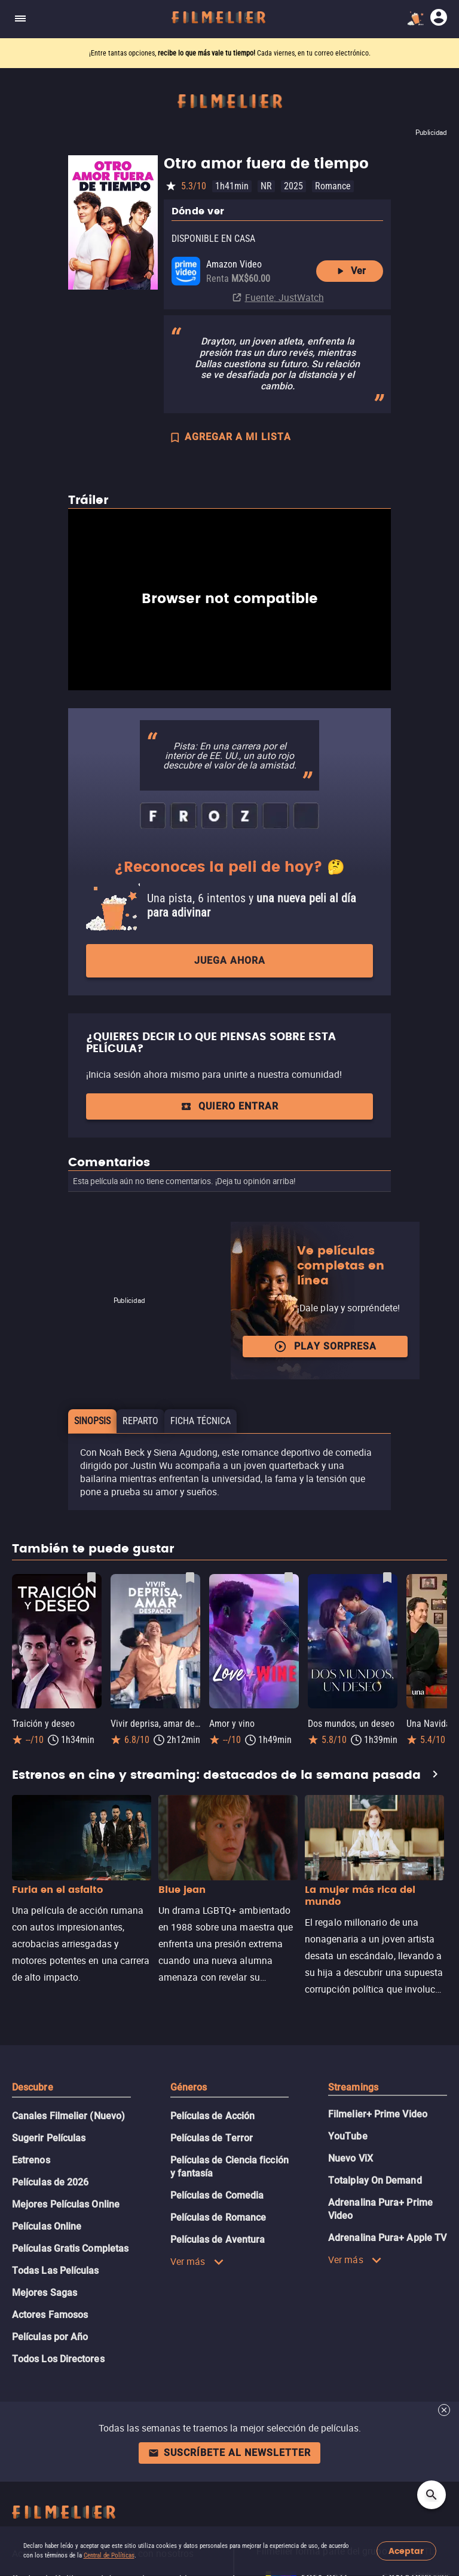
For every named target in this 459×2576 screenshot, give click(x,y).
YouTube (348, 2136)
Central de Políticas (109, 2555)
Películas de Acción (212, 2116)
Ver (350, 271)
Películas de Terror (211, 2138)
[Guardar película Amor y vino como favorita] (288, 1577)
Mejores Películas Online (66, 2204)
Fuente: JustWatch (284, 297)
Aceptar (406, 2551)
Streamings (353, 2087)
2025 (293, 186)
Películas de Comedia (217, 2195)
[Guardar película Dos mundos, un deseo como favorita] (387, 1577)
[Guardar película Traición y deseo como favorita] (91, 1577)
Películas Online (46, 2226)
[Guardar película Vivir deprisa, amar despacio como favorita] (190, 1577)
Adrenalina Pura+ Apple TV (387, 2237)
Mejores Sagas (44, 2292)
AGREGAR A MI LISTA (230, 438)
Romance (333, 186)
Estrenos (31, 2160)
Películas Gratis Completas (70, 2248)
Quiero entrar (229, 1106)
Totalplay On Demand (375, 2180)
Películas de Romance (218, 2217)
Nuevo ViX (350, 2158)
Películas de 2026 (50, 2182)
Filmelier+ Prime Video (377, 2114)
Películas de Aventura (217, 2239)
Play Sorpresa (325, 1346)
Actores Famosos (50, 2314)
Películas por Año (50, 2337)
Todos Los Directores (58, 2359)
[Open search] (431, 2494)
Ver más (197, 2261)
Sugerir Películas (48, 2138)
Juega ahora (229, 960)
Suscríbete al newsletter (229, 2452)
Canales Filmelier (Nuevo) (68, 2116)
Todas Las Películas (55, 2270)
